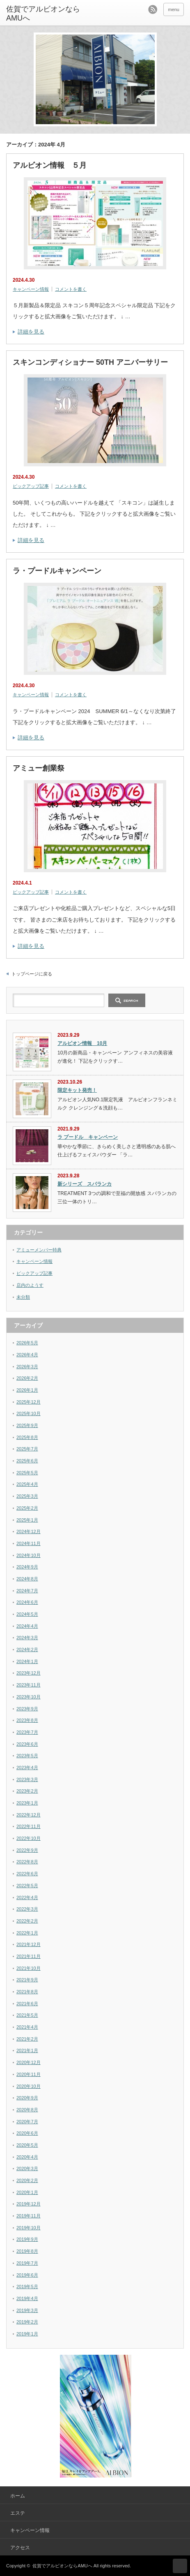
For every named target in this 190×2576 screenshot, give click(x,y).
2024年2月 (27, 1649)
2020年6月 (27, 2133)
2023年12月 (28, 1672)
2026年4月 (27, 1354)
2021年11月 (28, 1956)
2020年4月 (27, 2156)
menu (173, 9)
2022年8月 (27, 1861)
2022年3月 (27, 1909)
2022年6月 (27, 1873)
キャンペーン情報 (31, 289)
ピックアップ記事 (31, 486)
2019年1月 (27, 2333)
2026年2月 (27, 1378)
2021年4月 (27, 2027)
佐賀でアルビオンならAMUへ (62, 2565)
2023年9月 (27, 1708)
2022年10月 (28, 1838)
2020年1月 (27, 2192)
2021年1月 (27, 2050)
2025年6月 (27, 1460)
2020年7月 (27, 2121)
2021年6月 (27, 2003)
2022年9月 (27, 1850)
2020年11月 (28, 2074)
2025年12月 (28, 1401)
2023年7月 (27, 1732)
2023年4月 (27, 1767)
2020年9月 (27, 2097)
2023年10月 (28, 1696)
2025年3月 (27, 1496)
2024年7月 (27, 1590)
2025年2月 (27, 1508)
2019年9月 (27, 2239)
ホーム (17, 2496)
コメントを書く (71, 289)
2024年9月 (27, 1566)
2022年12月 (28, 1814)
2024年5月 (27, 1614)
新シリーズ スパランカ (84, 1184)
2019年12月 (28, 2203)
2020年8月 (27, 2109)
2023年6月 (27, 1744)
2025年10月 (28, 1413)
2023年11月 (28, 1684)
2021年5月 (27, 2015)
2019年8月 (27, 2251)
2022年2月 (27, 1920)
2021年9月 (27, 1979)
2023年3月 (27, 1779)
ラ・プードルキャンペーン (57, 571)
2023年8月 (27, 1720)
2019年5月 (27, 2286)
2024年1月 (27, 1661)
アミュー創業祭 (38, 768)
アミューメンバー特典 (39, 1249)
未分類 (23, 1297)
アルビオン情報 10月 (82, 1043)
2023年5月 (27, 1755)
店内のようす (29, 1285)
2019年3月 (27, 2310)
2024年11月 (28, 1543)
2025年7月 (27, 1448)
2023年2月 (27, 1790)
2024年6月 (27, 1602)
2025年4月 (27, 1484)
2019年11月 (28, 2215)
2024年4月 (27, 1626)
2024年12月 (28, 1531)
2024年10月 (28, 1555)
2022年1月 (27, 1932)
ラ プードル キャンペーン (87, 1137)
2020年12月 (28, 2062)
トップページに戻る (31, 973)
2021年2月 (27, 2038)
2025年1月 (27, 1519)
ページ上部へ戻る (180, 2566)
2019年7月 (27, 2263)
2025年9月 (27, 1425)
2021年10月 (28, 1968)
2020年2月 (27, 2180)
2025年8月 (27, 1437)
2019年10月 (28, 2227)
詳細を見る (31, 332)
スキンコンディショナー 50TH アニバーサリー (90, 362)
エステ (17, 2513)
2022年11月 (28, 1826)
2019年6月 (27, 2275)
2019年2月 (27, 2321)
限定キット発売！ (77, 1090)
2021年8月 (27, 1991)
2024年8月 (27, 1578)
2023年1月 (27, 1802)
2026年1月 (27, 1390)
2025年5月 (27, 1472)
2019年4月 (27, 2298)
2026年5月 (27, 1342)
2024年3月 (27, 1637)
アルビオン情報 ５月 (50, 165)
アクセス (20, 2548)
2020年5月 (27, 2145)
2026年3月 (27, 1366)
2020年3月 (27, 2168)
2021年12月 (28, 1944)
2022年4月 (27, 1897)
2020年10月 (28, 2086)
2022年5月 (27, 1885)
